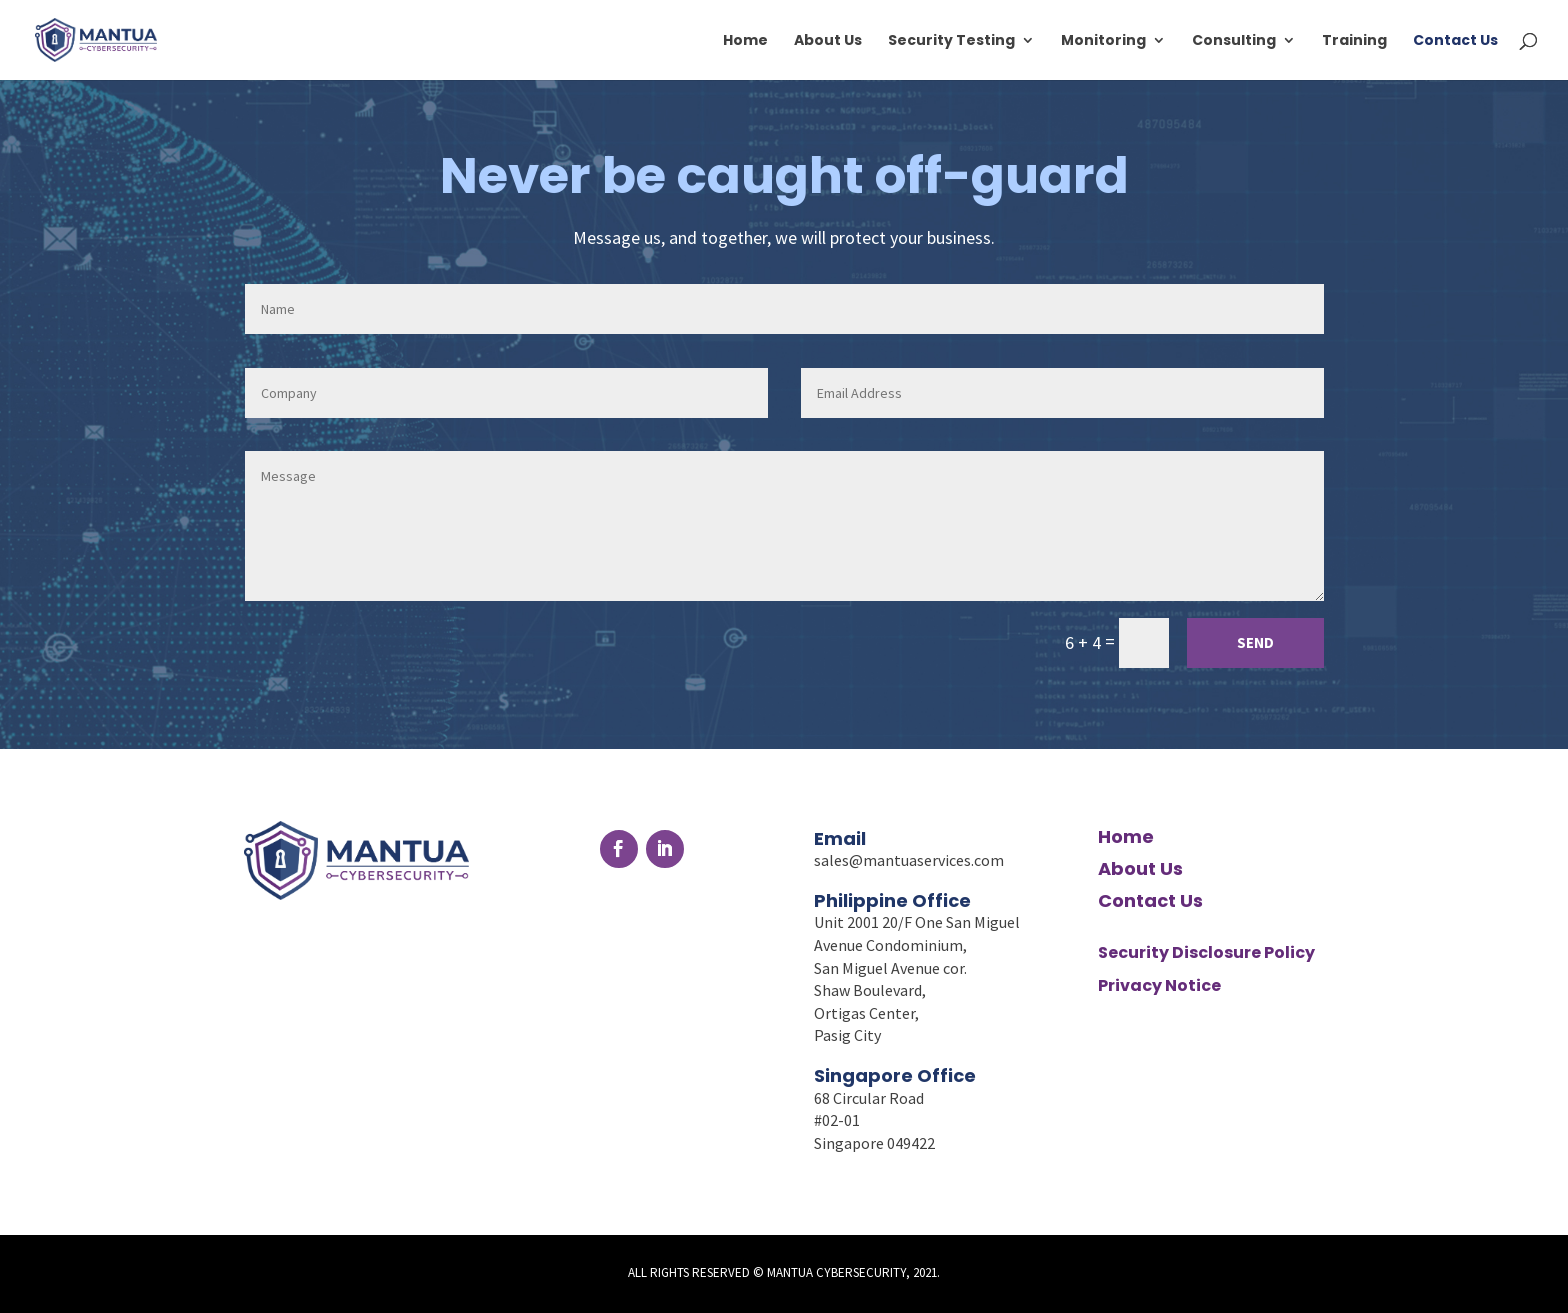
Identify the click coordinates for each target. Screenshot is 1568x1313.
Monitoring (1103, 41)
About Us (828, 41)
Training (1354, 41)
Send (1255, 642)
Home (745, 41)
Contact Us (1455, 41)
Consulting (1234, 41)
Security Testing (951, 41)
